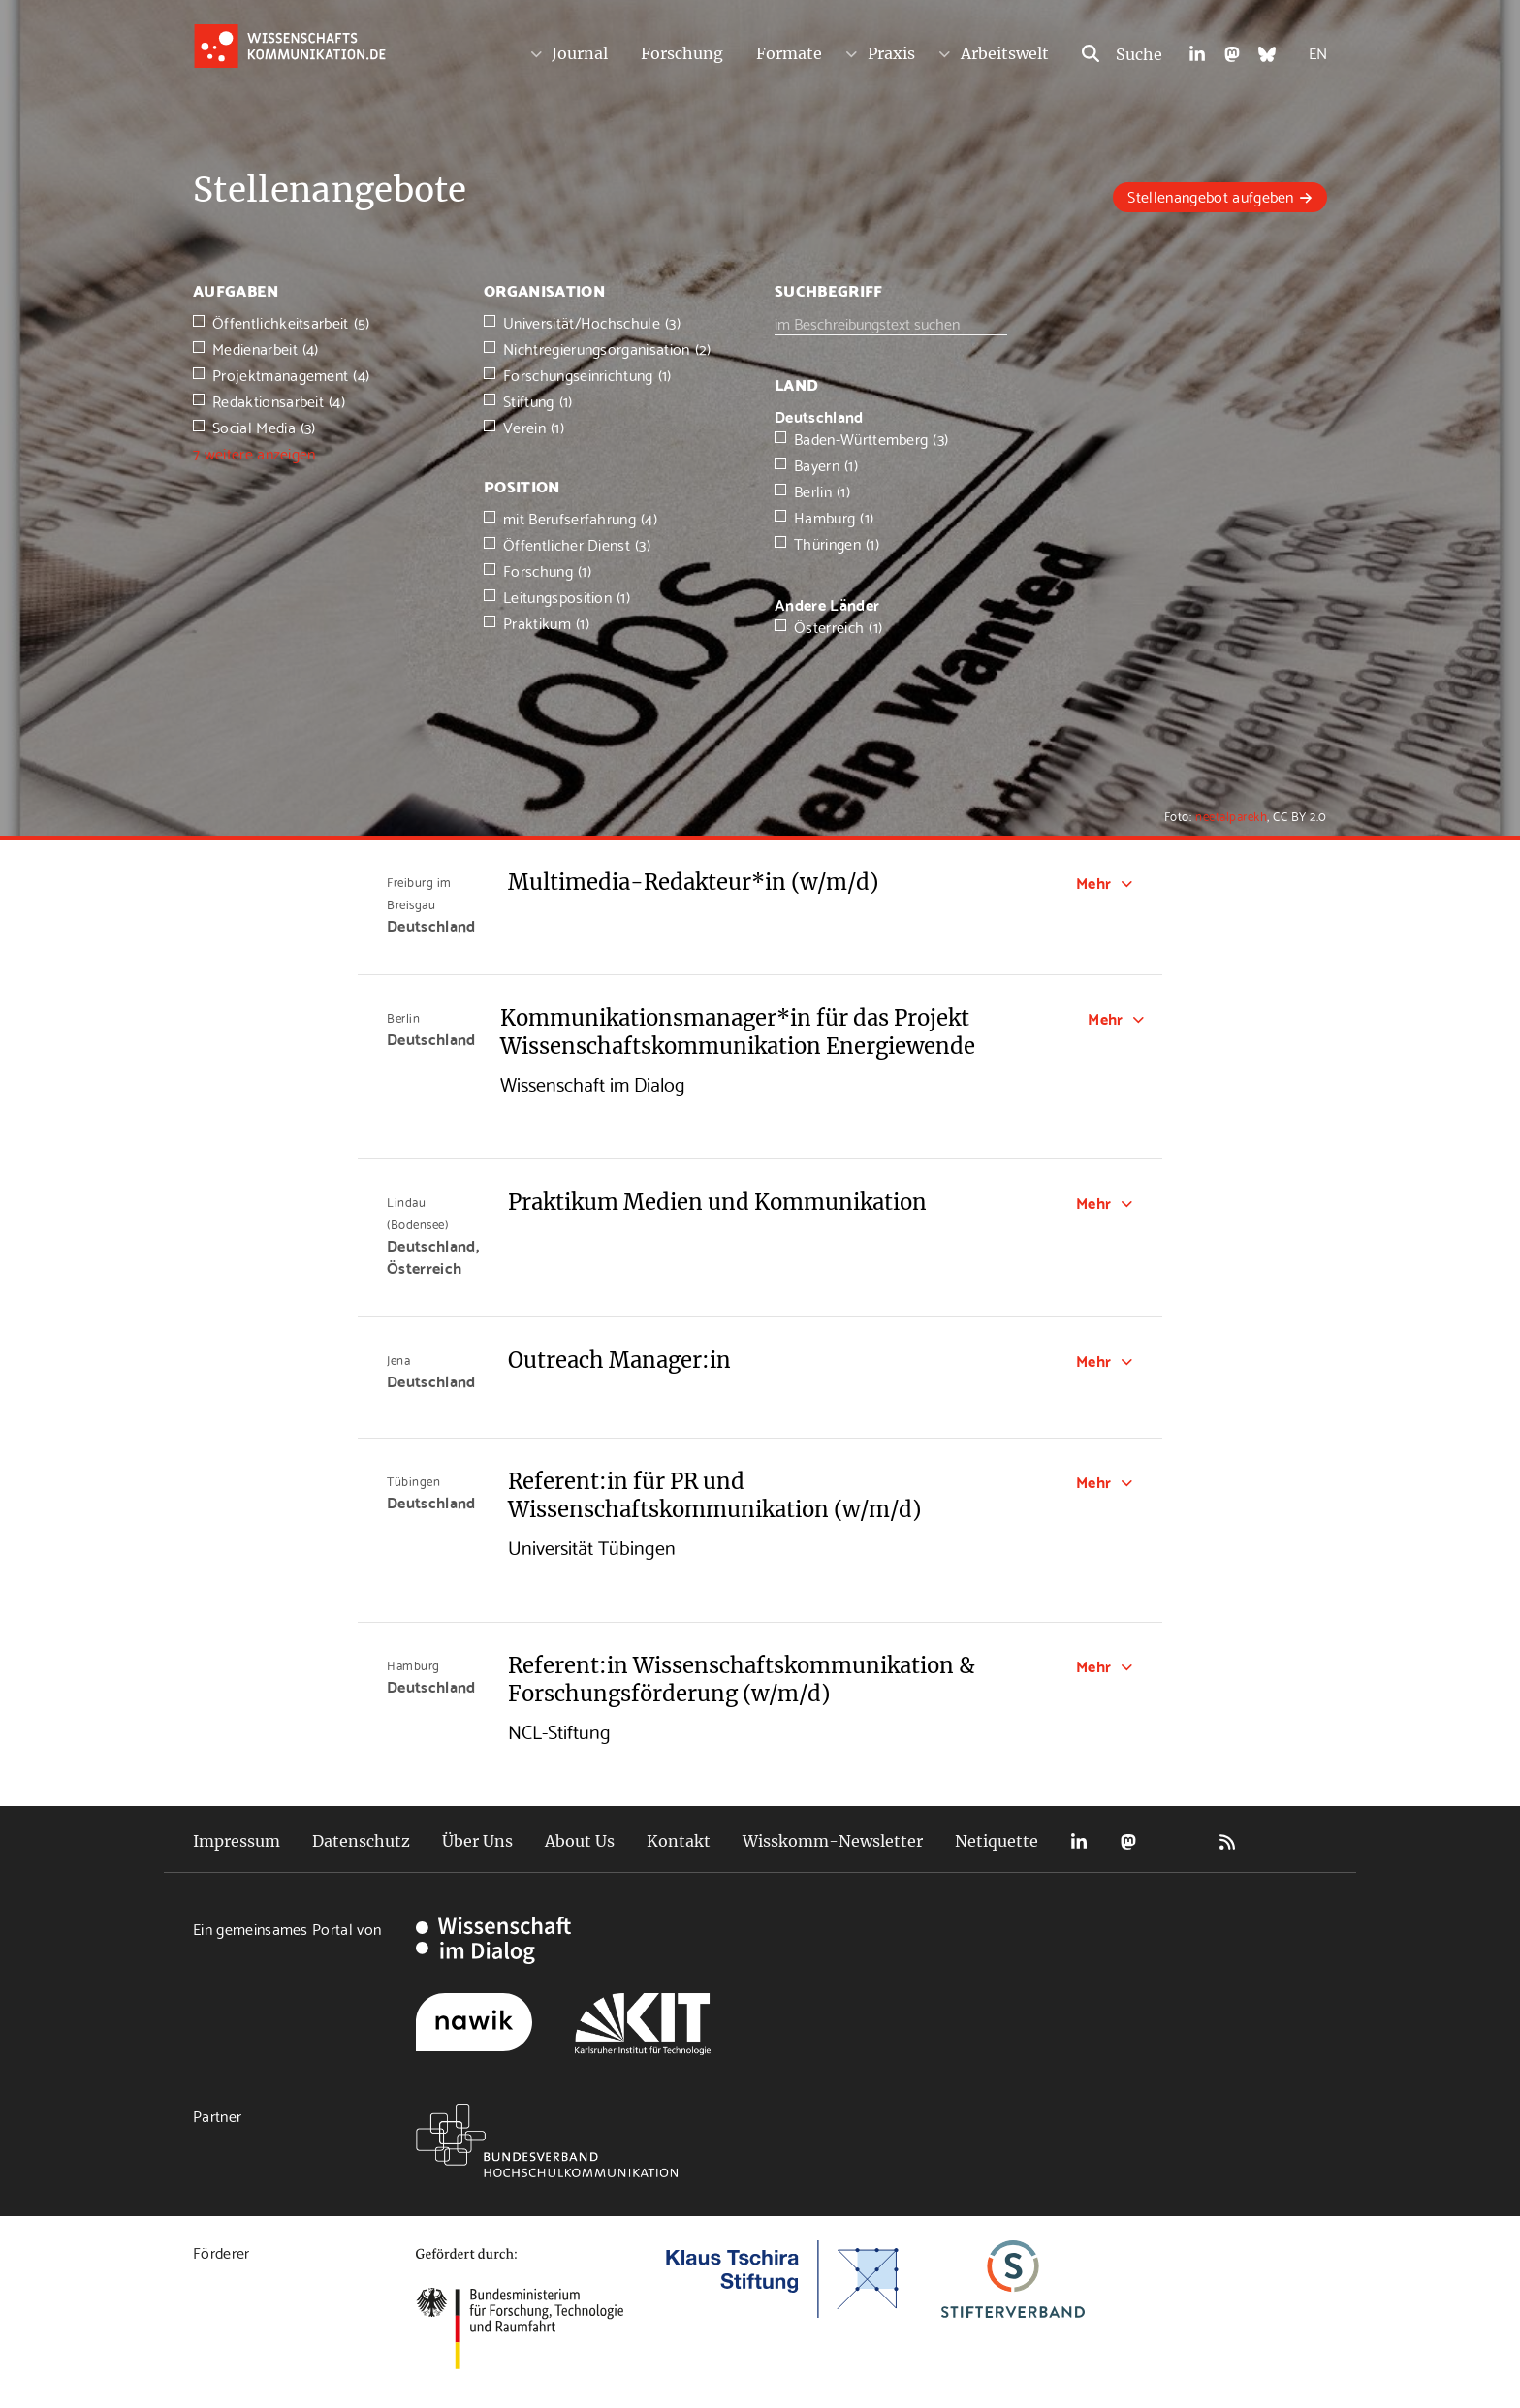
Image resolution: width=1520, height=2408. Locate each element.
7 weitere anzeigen (254, 452)
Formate (789, 53)
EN (1318, 52)
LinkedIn (1079, 1841)
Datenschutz (361, 1841)
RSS (1227, 1841)
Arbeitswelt (1005, 53)
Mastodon (1128, 1841)
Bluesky (1178, 1841)
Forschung (682, 53)
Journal (580, 53)
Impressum (236, 1841)
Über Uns (477, 1841)
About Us (580, 1841)
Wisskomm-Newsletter (833, 1841)
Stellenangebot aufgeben (1210, 195)
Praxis (891, 53)
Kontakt (679, 1841)
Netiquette (996, 1841)
